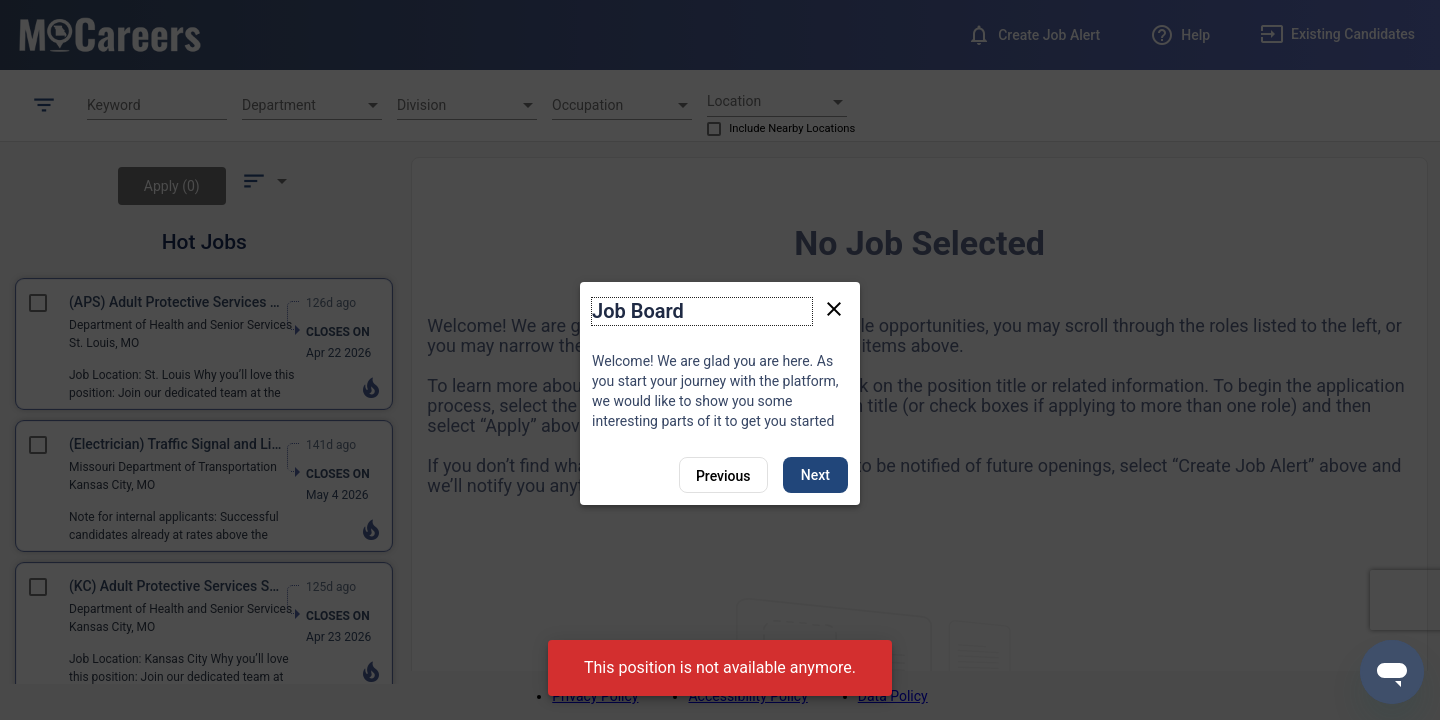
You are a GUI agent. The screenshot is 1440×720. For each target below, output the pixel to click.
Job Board (638, 311)
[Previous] (723, 475)
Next (815, 475)
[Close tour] (834, 308)
